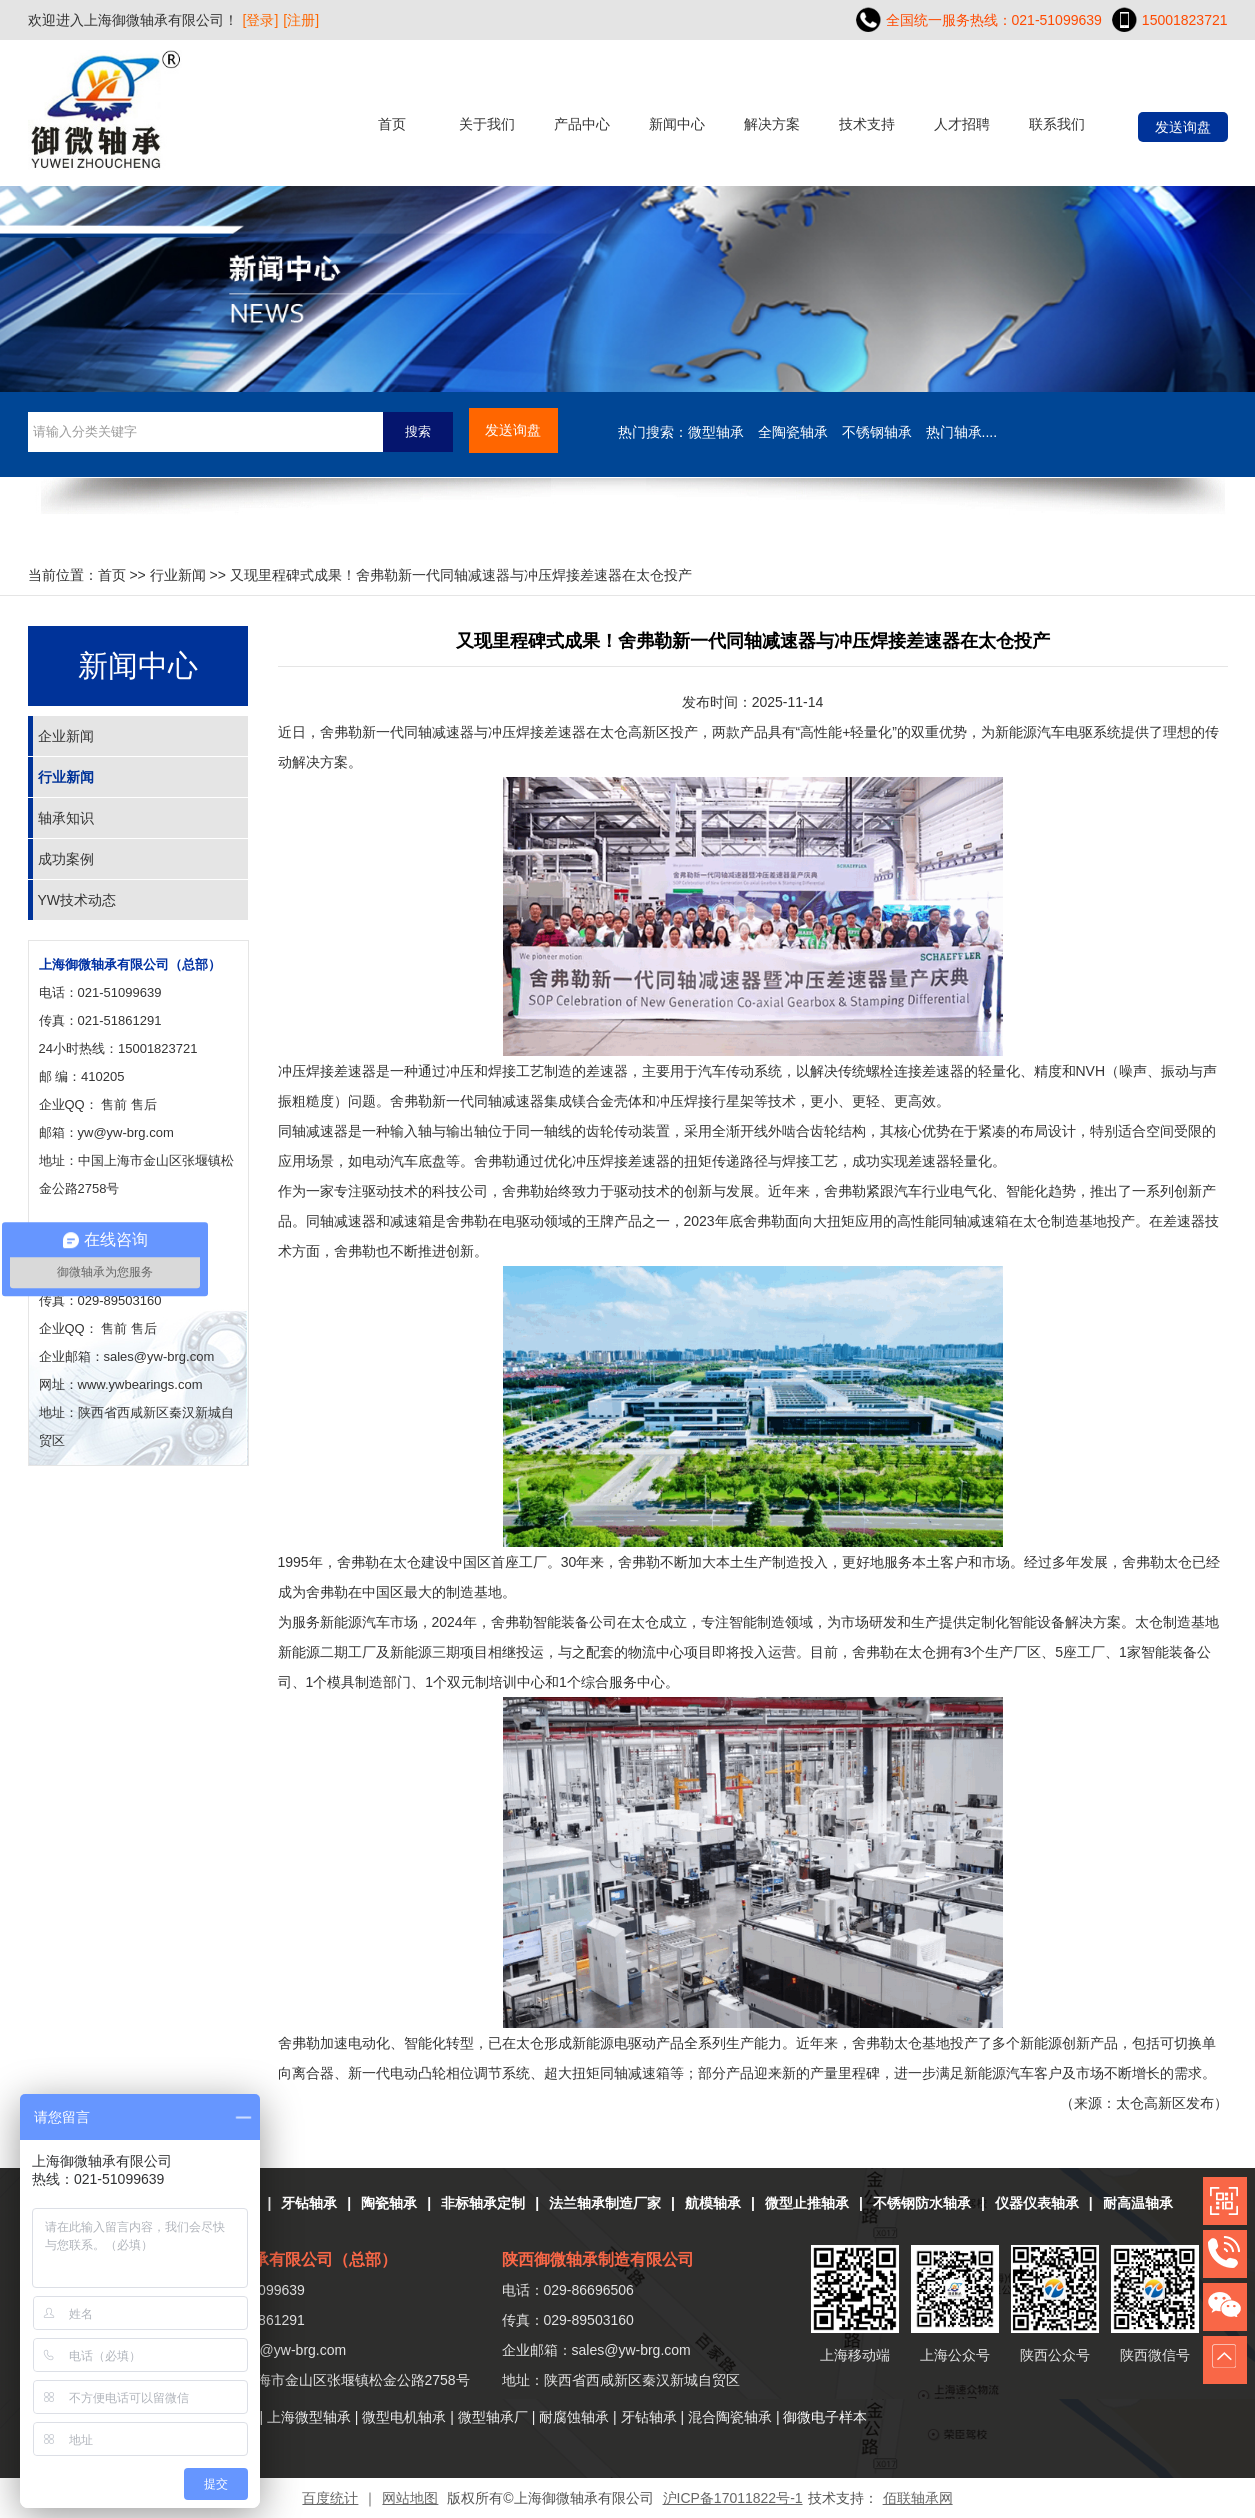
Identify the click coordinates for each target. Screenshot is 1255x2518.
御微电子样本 (825, 2417)
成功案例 (66, 859)
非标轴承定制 (483, 2203)
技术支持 (867, 124)
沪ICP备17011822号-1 (733, 2498)
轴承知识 (66, 818)
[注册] (301, 20)
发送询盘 (1183, 127)
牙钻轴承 (309, 2203)
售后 (144, 1104)
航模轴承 (713, 2203)
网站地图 (410, 2498)
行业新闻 (178, 575)
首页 (392, 124)
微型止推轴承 (807, 2203)
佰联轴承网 (918, 2498)
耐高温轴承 (1138, 2203)
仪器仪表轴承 (1037, 2203)
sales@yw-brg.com (631, 2350)
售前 (114, 1104)
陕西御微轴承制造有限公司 (598, 2259)
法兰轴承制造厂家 (605, 2203)
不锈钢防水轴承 (922, 2203)
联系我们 (1057, 124)
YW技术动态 (77, 900)
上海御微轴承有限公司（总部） (130, 964)
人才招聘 (962, 124)
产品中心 (582, 124)
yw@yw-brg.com (126, 1132)
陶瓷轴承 (389, 2203)
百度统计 (330, 2498)
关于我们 (487, 124)
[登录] (261, 20)
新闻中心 (677, 124)
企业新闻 (66, 736)
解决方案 (772, 124)
